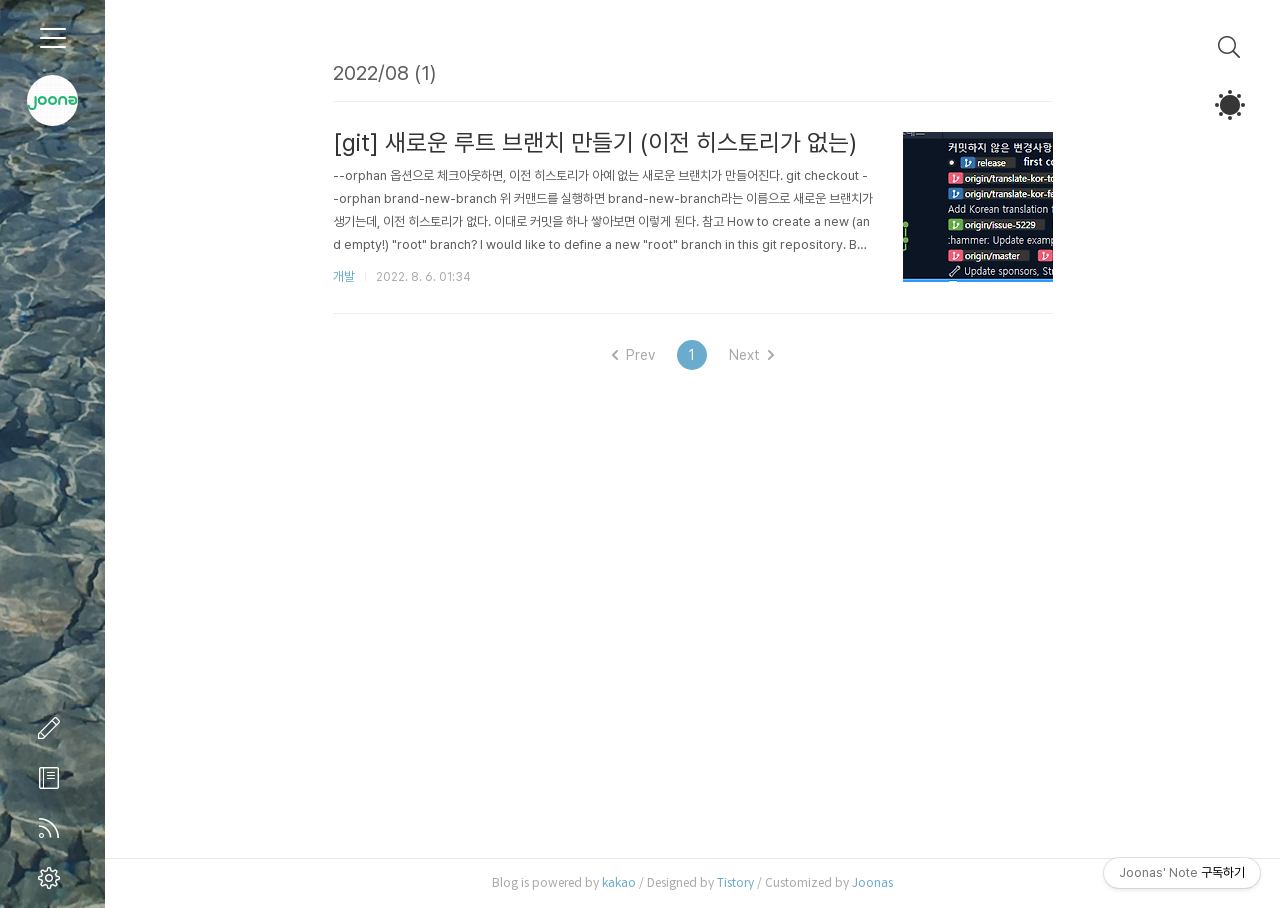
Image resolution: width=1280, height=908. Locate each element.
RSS (53, 828)
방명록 (53, 778)
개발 (344, 276)
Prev (633, 355)
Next (751, 355)
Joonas (872, 882)
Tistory (735, 882)
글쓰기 (53, 728)
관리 (53, 878)
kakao (619, 882)
